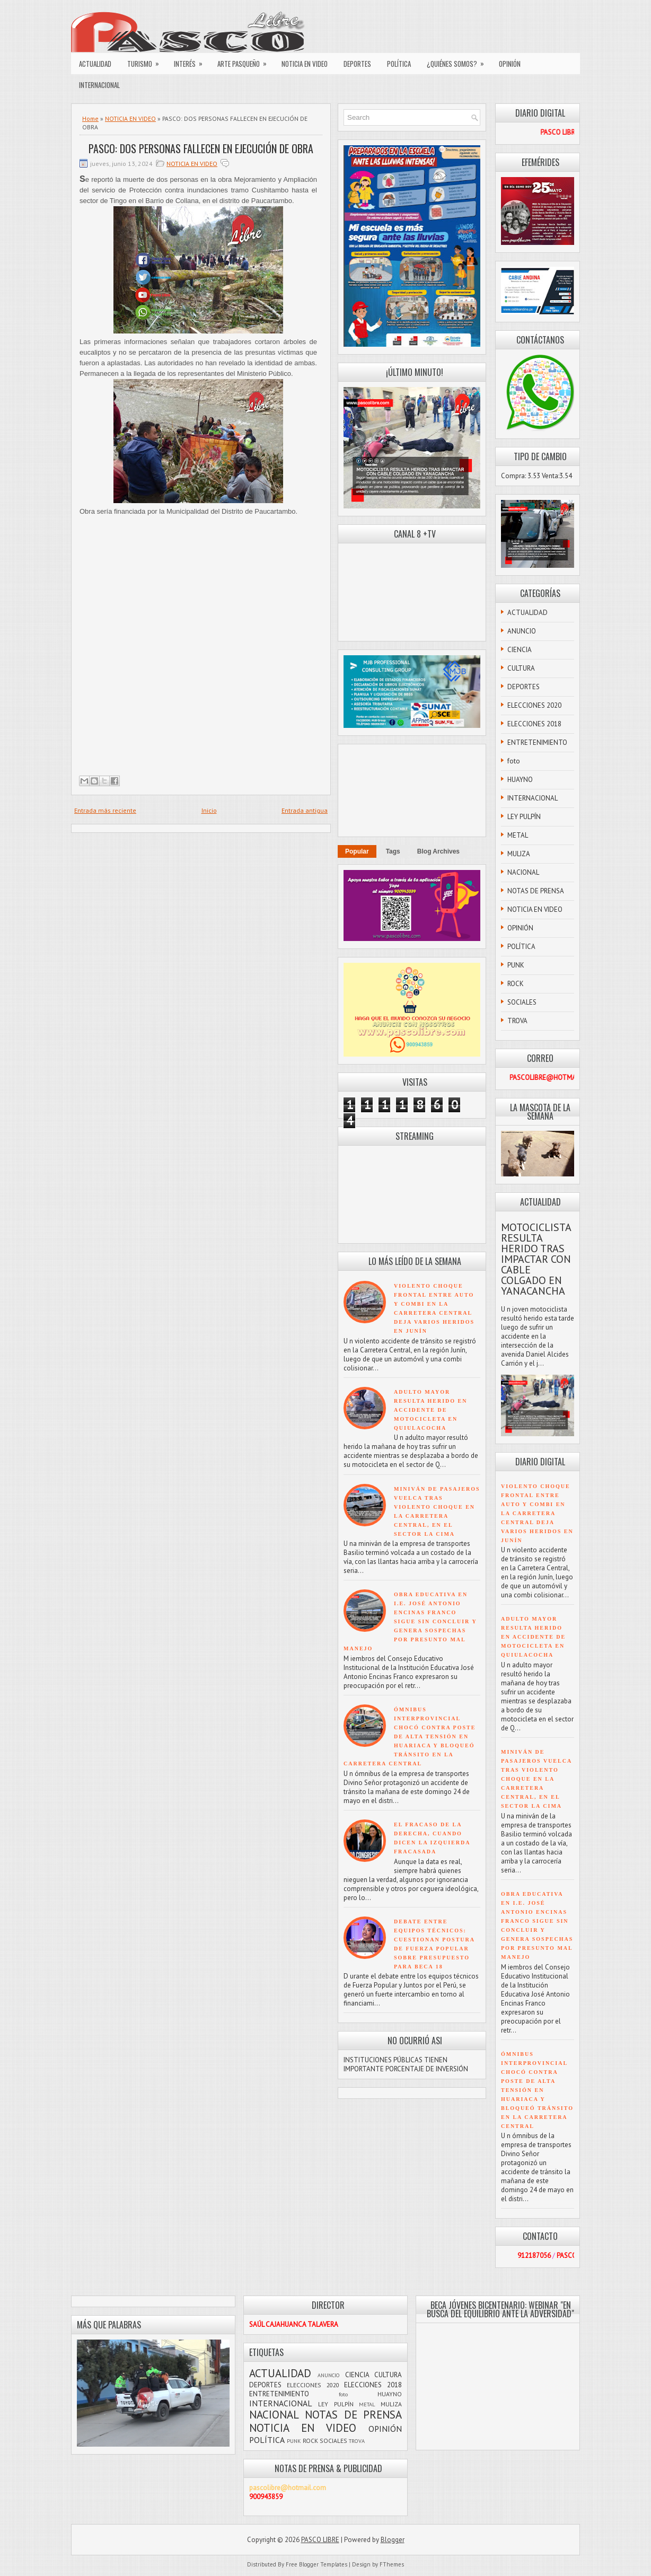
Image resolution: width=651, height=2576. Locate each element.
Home (90, 118)
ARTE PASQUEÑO (245, 61)
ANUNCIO (521, 631)
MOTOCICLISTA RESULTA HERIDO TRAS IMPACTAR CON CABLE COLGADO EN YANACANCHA (536, 1259)
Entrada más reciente (105, 810)
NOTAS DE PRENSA (535, 890)
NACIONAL (523, 872)
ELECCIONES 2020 (534, 705)
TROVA (517, 1020)
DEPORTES (357, 63)
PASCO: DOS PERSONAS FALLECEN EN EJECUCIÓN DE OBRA (201, 148)
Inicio (209, 810)
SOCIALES (521, 1002)
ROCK (515, 983)
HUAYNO (520, 779)
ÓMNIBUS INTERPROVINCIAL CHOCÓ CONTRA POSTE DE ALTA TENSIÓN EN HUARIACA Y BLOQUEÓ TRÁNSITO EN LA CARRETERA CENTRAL (410, 1736)
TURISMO (146, 61)
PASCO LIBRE (320, 2539)
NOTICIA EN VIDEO (304, 63)
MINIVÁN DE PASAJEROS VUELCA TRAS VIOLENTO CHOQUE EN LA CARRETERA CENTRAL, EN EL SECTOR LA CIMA (536, 1779)
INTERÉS (191, 61)
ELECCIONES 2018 (534, 723)
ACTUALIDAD (95, 63)
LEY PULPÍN (524, 816)
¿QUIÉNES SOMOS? (459, 61)
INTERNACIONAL (99, 85)
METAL (517, 835)
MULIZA (518, 853)
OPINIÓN (510, 63)
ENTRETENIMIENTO (537, 742)
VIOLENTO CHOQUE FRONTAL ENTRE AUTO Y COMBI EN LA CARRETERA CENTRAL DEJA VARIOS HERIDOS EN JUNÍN (537, 1513)
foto (513, 761)
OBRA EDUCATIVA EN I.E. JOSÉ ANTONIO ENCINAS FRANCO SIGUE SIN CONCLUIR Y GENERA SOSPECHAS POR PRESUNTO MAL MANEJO (410, 1621)
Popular (357, 851)
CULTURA (521, 668)
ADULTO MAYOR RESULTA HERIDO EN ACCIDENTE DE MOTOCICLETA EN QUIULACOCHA (430, 1410)
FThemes (392, 2564)
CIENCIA (519, 649)
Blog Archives (438, 851)
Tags (393, 851)
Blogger (392, 2539)
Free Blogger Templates (316, 2564)
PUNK (515, 965)
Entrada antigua (304, 810)
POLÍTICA (399, 63)
